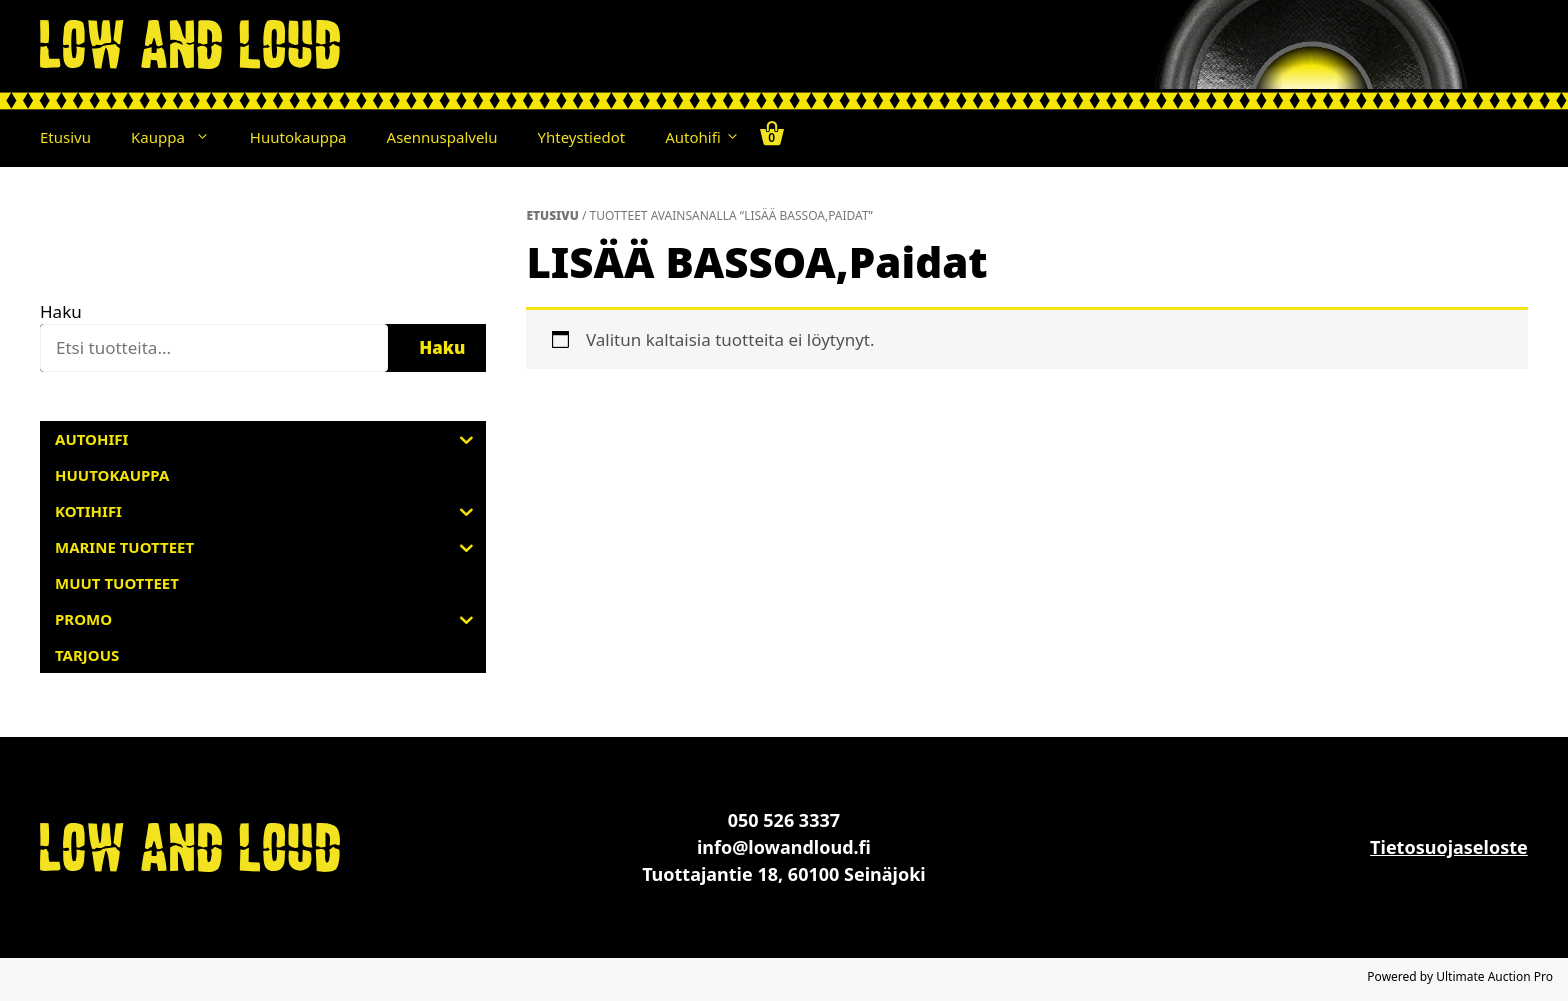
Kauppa (180, 137)
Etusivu (65, 137)
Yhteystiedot (582, 137)
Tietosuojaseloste (1449, 847)
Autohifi (702, 137)
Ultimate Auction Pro (1494, 976)
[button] (207, 137)
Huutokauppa (298, 137)
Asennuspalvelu (442, 137)
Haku (61, 311)
